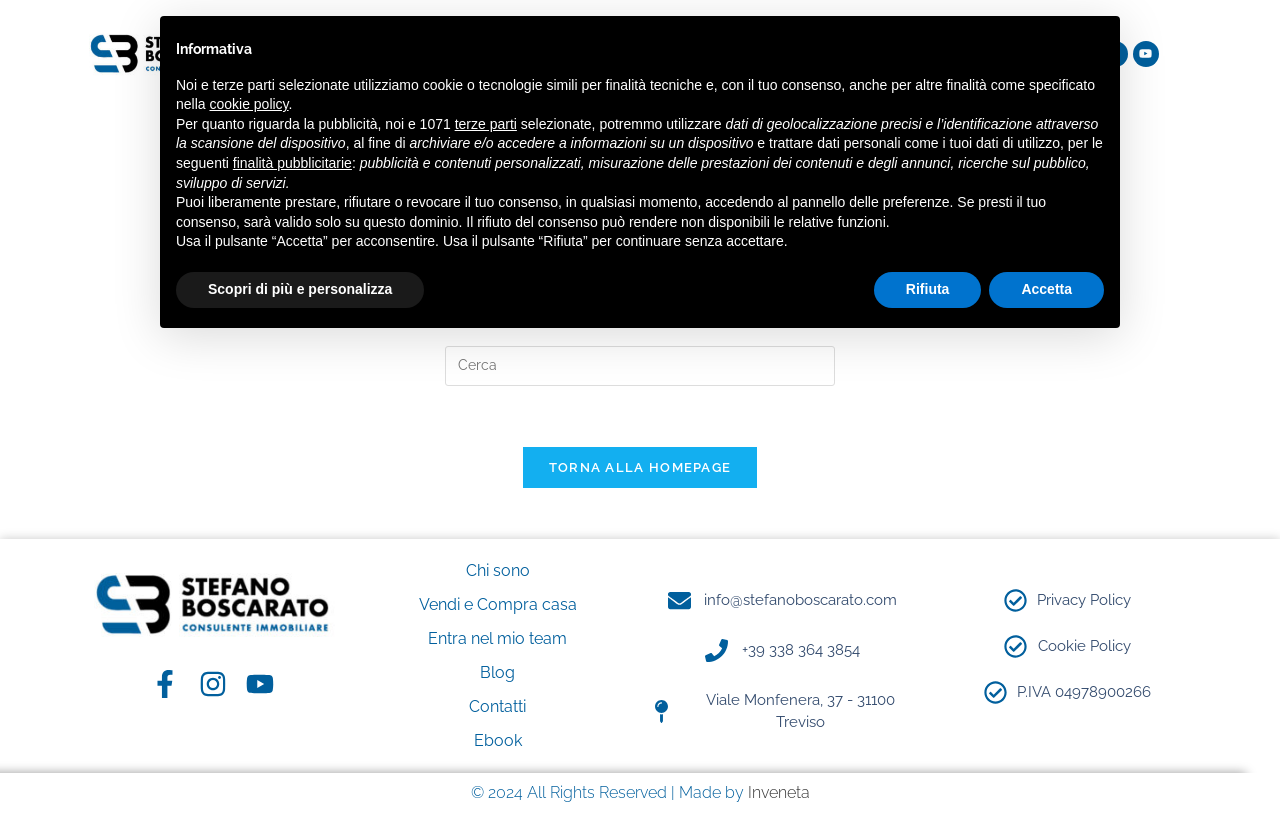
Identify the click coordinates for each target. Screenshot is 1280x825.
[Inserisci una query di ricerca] (640, 366)
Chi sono (498, 570)
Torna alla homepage (640, 467)
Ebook (498, 740)
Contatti (497, 706)
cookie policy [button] (248, 104)
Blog (497, 672)
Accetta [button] (1046, 289)
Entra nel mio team (497, 638)
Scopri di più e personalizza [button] (300, 289)
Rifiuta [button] (928, 289)
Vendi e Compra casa (498, 604)
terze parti (486, 124)
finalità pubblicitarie (292, 163)
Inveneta (779, 792)
